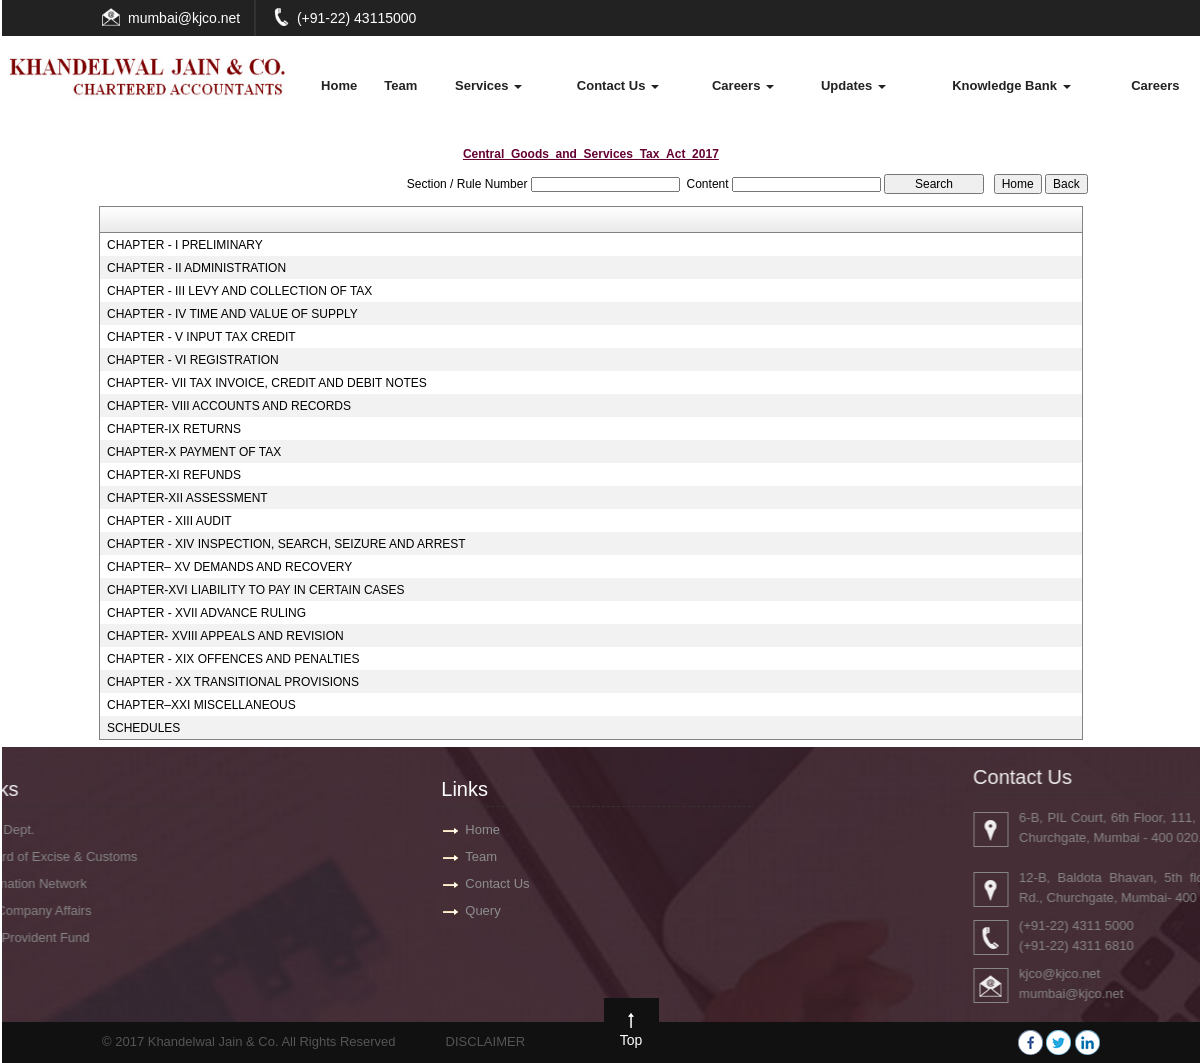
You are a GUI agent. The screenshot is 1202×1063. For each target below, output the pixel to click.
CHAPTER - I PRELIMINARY (185, 245)
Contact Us (618, 85)
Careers (743, 85)
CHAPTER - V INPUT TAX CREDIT (201, 337)
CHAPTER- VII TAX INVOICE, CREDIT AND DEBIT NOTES (267, 383)
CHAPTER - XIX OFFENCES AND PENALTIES (233, 659)
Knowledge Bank (1011, 85)
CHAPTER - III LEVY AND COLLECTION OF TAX (239, 291)
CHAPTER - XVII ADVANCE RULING (206, 613)
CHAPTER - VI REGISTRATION (193, 360)
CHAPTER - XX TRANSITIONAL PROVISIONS (233, 682)
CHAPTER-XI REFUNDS (174, 475)
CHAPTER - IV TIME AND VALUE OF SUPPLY (232, 314)
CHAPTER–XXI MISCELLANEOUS (201, 705)
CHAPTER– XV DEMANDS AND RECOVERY (229, 567)
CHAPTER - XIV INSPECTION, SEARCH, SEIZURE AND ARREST (286, 544)
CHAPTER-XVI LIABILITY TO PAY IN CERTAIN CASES (256, 590)
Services (488, 85)
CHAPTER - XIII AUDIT (169, 521)
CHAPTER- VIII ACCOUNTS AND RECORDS (229, 406)
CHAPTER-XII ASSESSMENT (187, 498)
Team (400, 85)
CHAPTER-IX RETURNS (174, 429)
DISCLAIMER (485, 1041)
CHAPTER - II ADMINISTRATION (196, 268)
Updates (853, 85)
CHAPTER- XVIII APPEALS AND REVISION (225, 636)
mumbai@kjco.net (184, 18)
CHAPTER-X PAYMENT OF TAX (194, 452)
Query (482, 910)
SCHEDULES (143, 728)
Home (339, 85)
